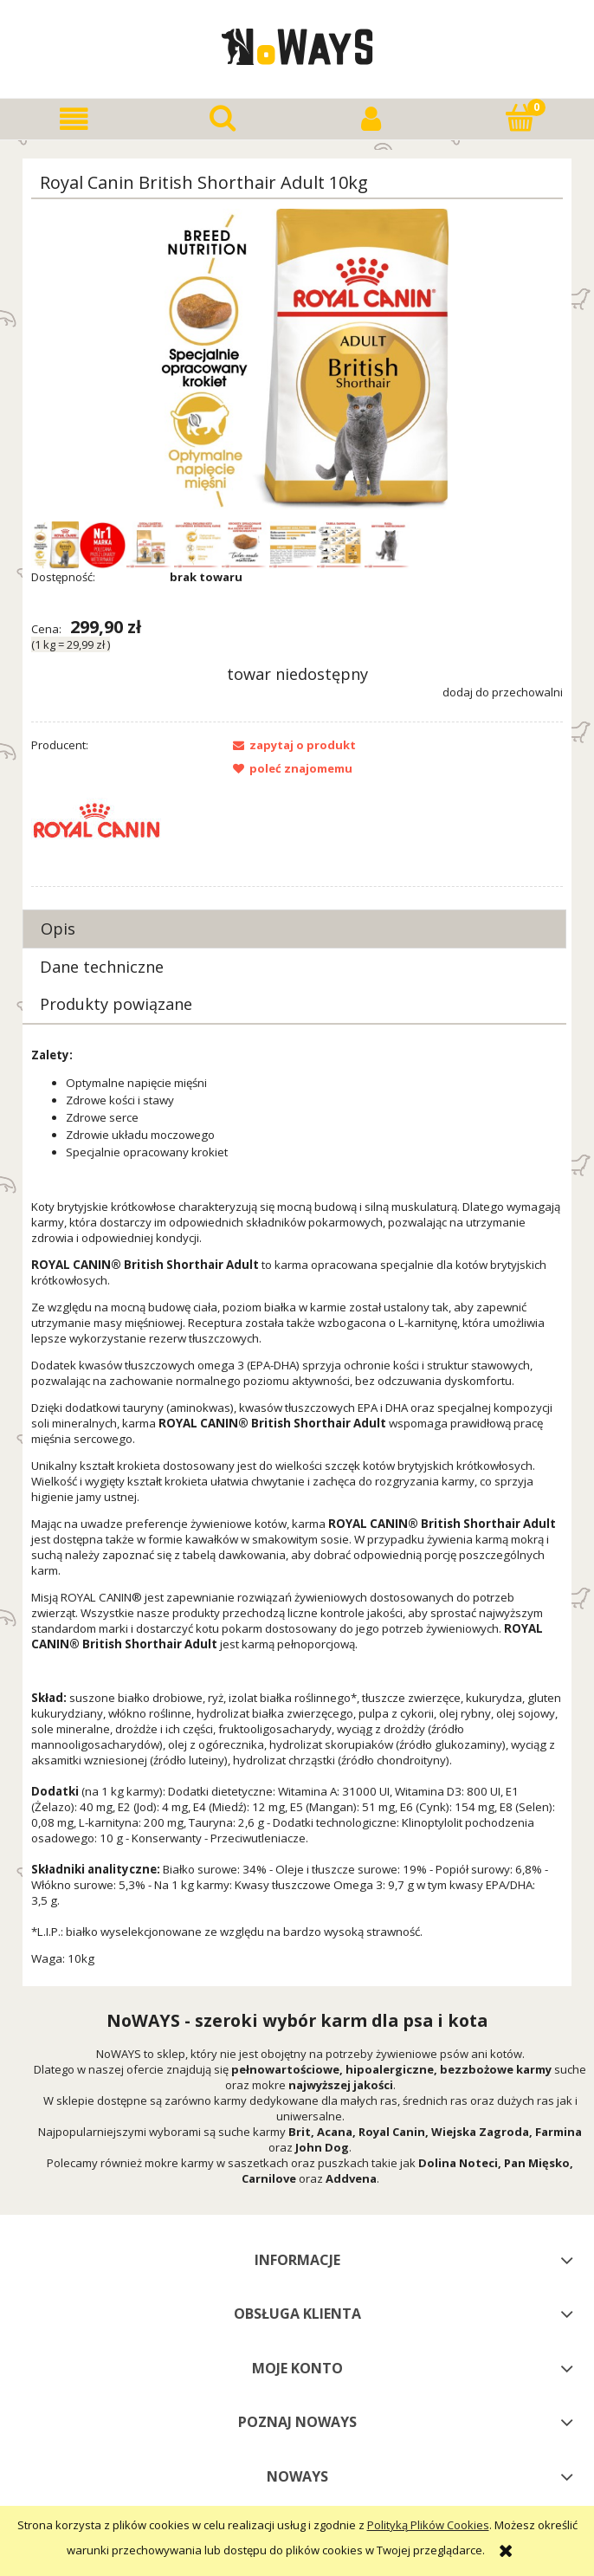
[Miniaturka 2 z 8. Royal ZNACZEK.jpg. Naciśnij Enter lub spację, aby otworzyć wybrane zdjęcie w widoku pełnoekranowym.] (102, 545)
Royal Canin (391, 2131)
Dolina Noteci (458, 2163)
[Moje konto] (371, 119)
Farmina (558, 2131)
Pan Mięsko (537, 2163)
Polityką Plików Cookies (428, 2525)
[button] (74, 119)
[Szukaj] (223, 118)
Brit (299, 2131)
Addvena (351, 2178)
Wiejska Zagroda (480, 2131)
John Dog (322, 2147)
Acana (334, 2131)
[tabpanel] (297, 1506)
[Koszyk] (520, 118)
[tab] (294, 928)
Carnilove (269, 2178)
